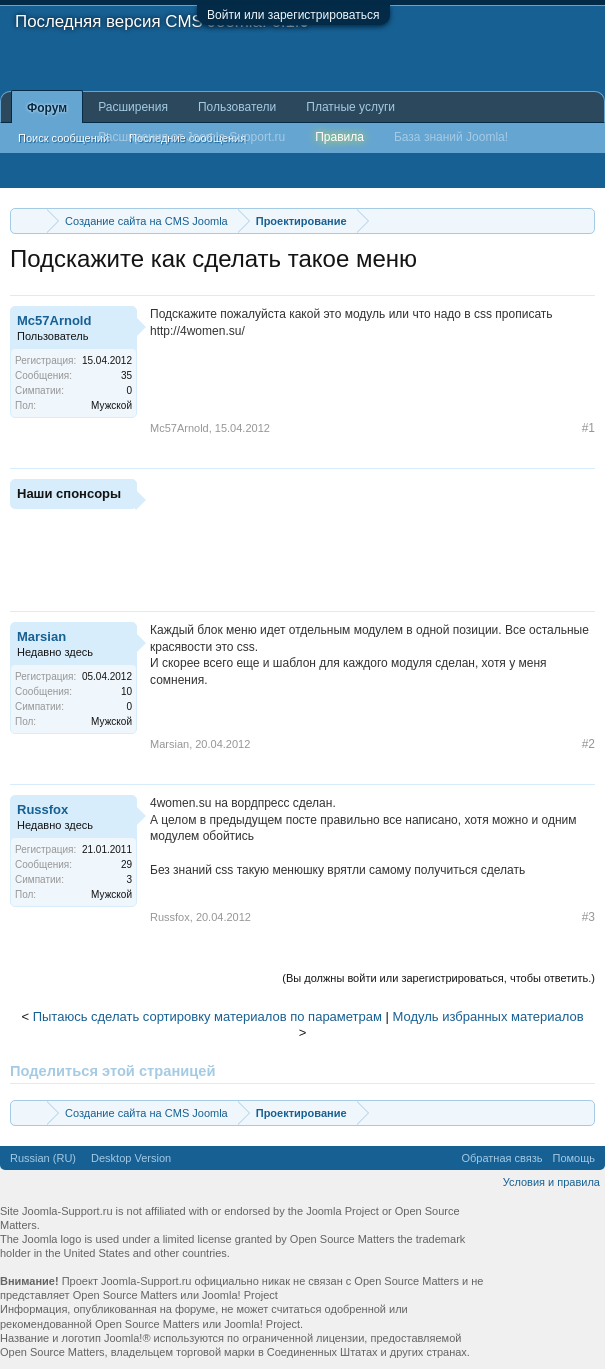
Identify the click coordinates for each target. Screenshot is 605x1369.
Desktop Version (131, 1158)
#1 (588, 428)
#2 (588, 744)
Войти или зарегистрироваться (293, 15)
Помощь (574, 1158)
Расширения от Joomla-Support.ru (191, 137)
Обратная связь (501, 1158)
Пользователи (237, 107)
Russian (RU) (43, 1158)
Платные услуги (350, 107)
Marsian (41, 636)
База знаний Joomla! (451, 137)
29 (126, 864)
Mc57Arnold (54, 320)
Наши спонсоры (69, 493)
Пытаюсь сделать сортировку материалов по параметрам (207, 1016)
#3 (588, 917)
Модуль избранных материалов (488, 1016)
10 (126, 691)
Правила (339, 137)
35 (126, 375)
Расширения (133, 107)
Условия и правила (551, 1182)
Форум (47, 108)
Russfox (42, 809)
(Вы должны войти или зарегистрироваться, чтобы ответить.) (438, 978)
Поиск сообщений (63, 138)
